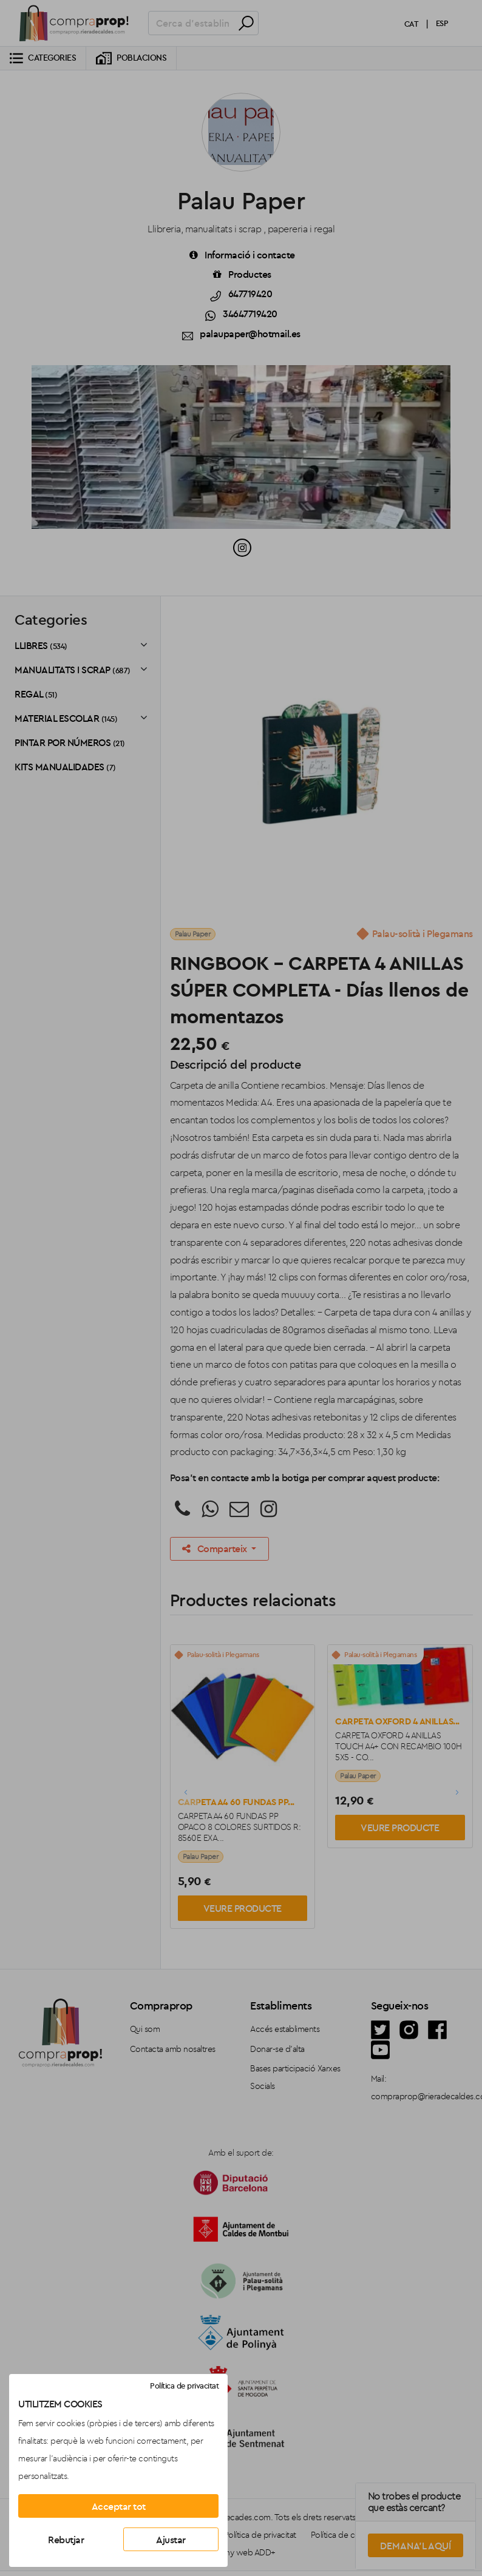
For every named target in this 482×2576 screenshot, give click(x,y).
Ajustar (171, 2540)
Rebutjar (66, 2540)
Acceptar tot (119, 2506)
